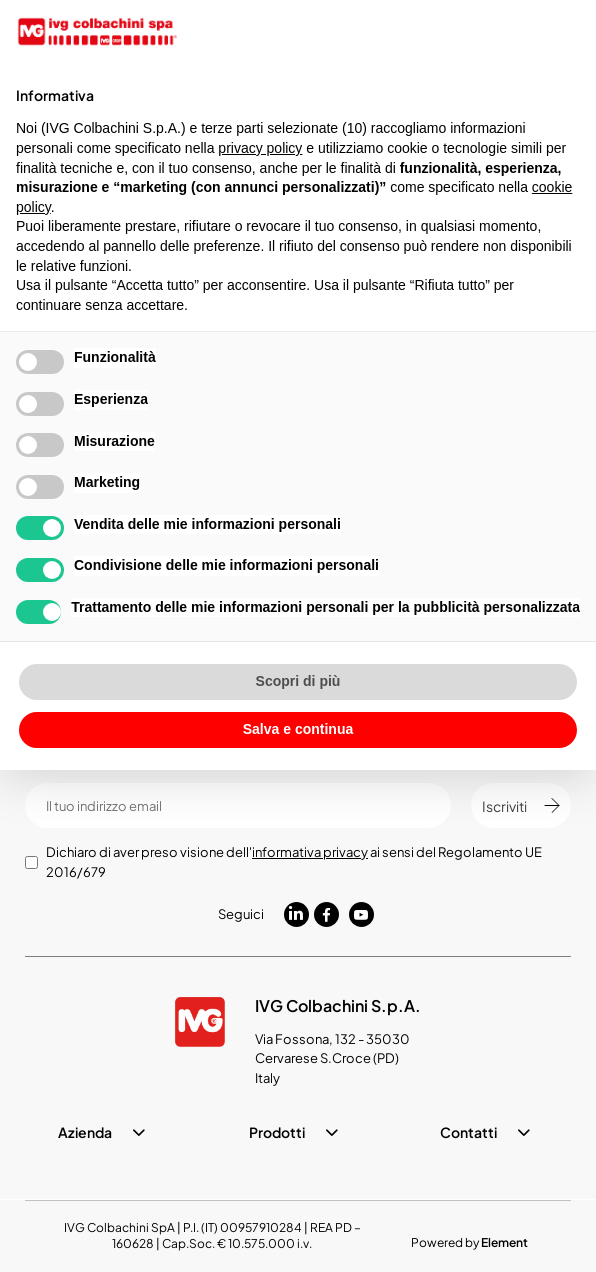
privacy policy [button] (260, 148)
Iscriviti (521, 806)
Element (504, 1242)
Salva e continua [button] (298, 729)
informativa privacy (310, 852)
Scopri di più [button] (298, 681)
